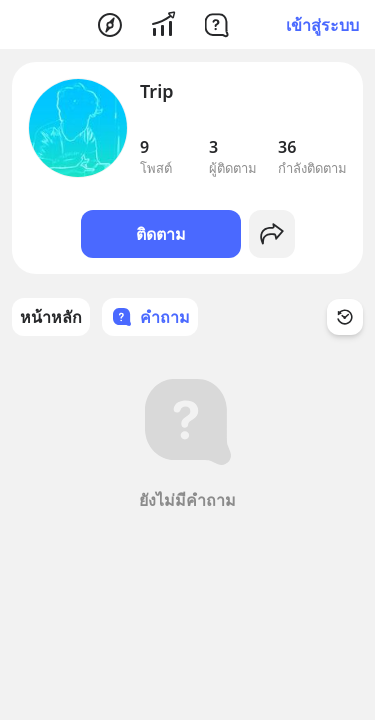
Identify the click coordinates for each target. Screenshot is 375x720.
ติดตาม (161, 234)
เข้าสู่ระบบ (322, 25)
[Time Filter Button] (345, 317)
